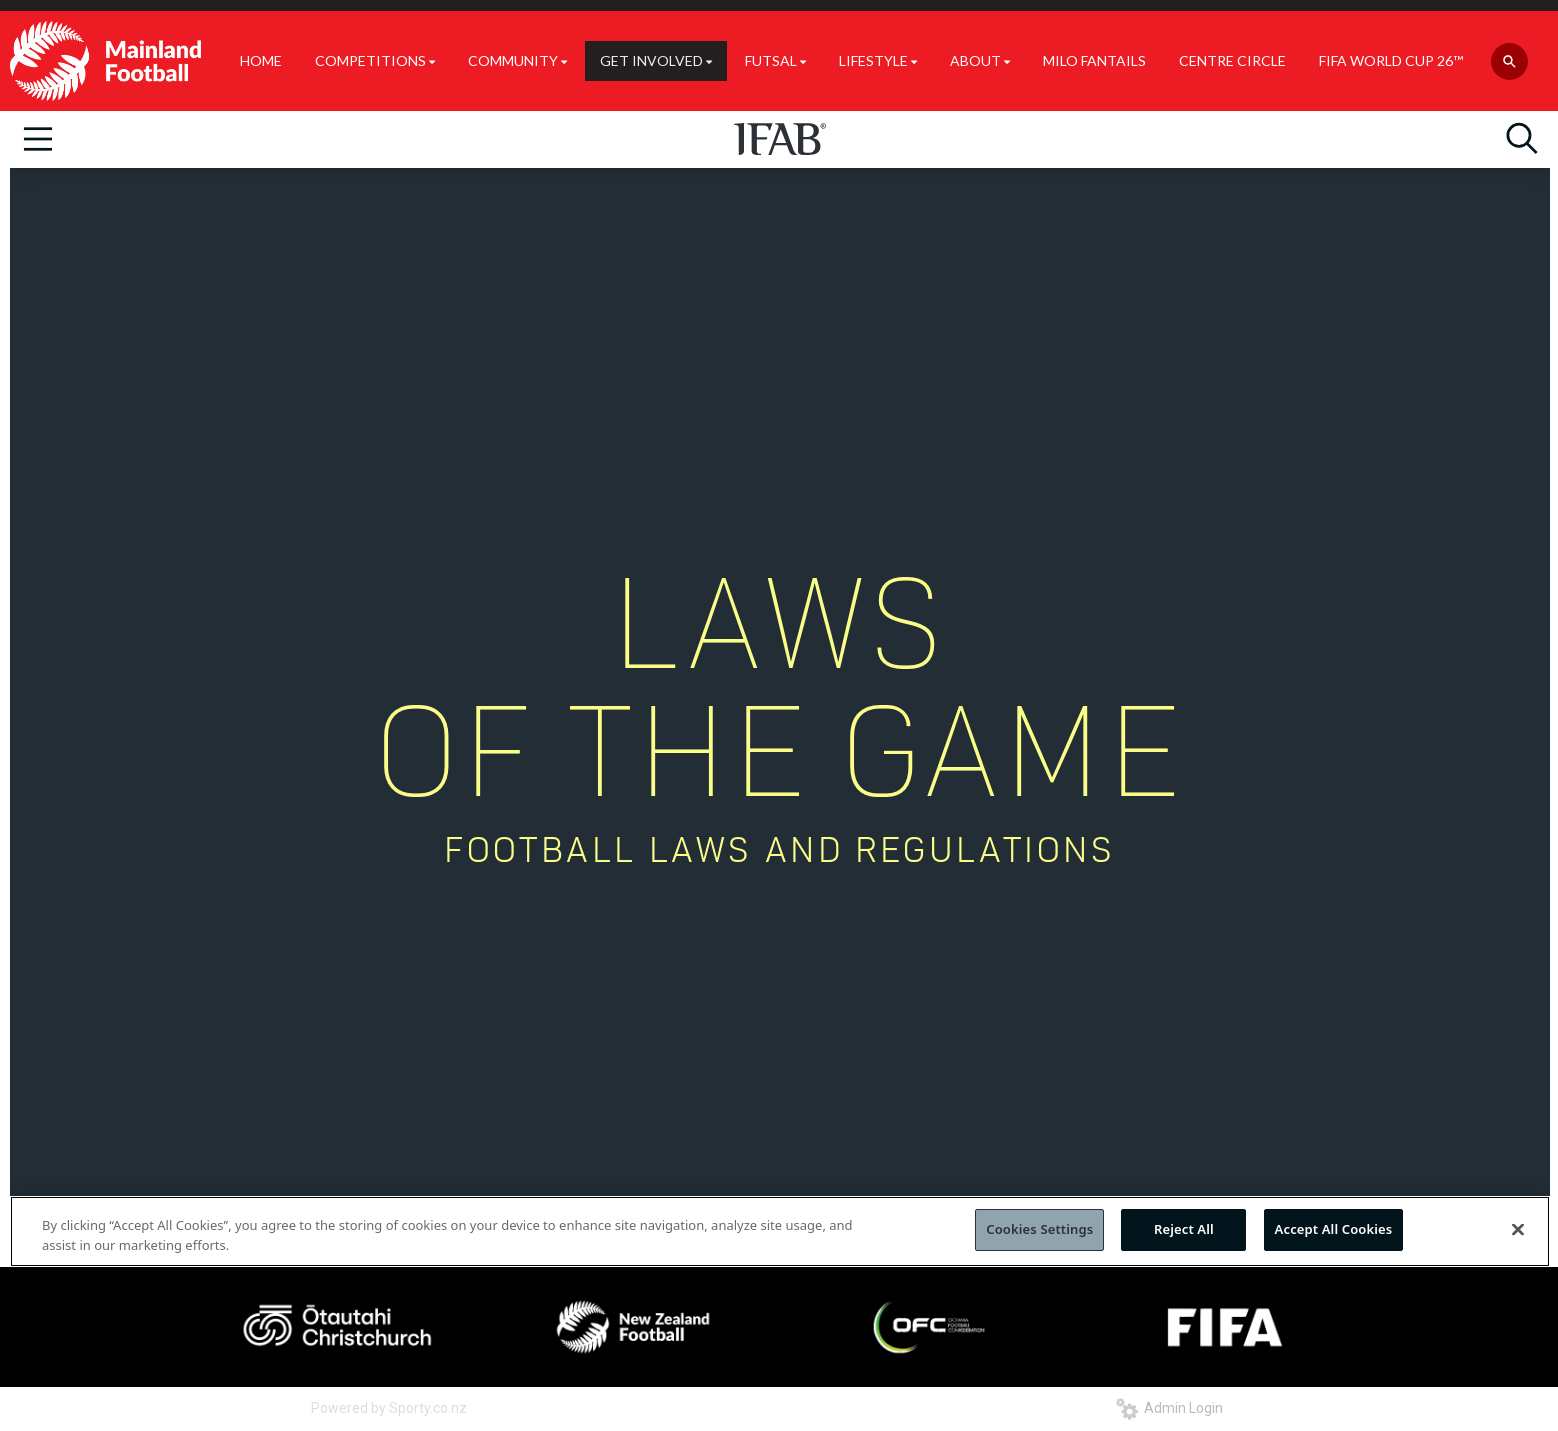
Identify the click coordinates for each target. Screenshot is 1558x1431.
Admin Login (1169, 1408)
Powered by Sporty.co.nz (389, 1408)
